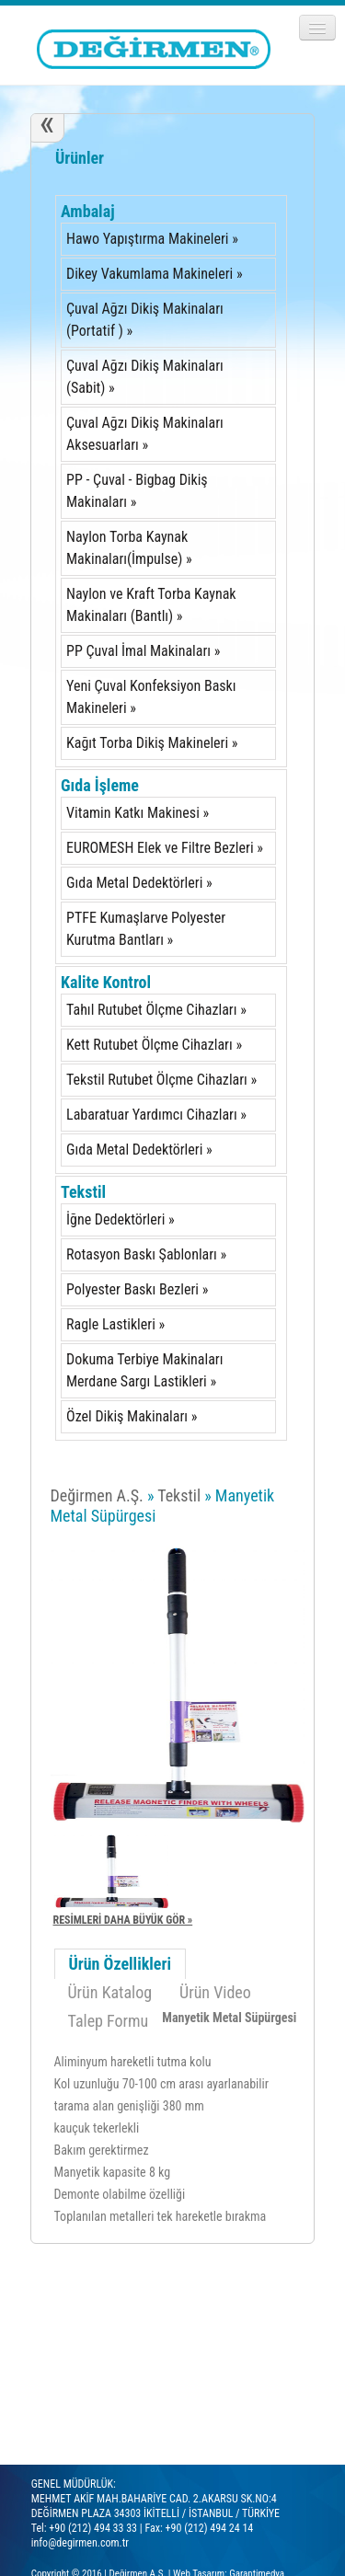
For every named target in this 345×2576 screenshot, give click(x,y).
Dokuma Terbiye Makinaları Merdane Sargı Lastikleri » (144, 1370)
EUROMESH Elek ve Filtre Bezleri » (164, 848)
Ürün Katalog (110, 1992)
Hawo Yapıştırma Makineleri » (152, 238)
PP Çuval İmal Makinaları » (143, 651)
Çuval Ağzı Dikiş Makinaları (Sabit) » (145, 377)
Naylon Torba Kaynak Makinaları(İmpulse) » (129, 548)
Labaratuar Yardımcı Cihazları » (156, 1114)
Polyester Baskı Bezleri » (137, 1289)
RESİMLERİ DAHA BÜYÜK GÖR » (123, 1920)
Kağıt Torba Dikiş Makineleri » (151, 743)
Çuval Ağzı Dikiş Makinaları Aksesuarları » (145, 434)
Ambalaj (88, 211)
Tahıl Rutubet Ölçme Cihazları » (156, 1009)
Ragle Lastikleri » (115, 1324)
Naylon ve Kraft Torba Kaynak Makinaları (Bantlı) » (151, 605)
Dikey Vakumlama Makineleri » (154, 273)
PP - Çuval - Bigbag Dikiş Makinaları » (137, 491)
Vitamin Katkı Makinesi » (137, 813)
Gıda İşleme (100, 785)
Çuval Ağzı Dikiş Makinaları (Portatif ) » (145, 319)
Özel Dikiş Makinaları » (131, 1416)
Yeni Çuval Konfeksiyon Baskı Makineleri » (151, 697)
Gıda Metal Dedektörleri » (139, 882)
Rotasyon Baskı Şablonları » (146, 1254)
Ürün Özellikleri (120, 1963)
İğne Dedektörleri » (120, 1219)
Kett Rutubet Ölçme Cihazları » (154, 1044)
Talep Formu (108, 2020)
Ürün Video (215, 1992)
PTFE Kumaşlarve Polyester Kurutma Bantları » (145, 929)
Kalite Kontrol (106, 982)
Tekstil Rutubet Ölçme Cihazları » (161, 1079)
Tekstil (83, 1192)
